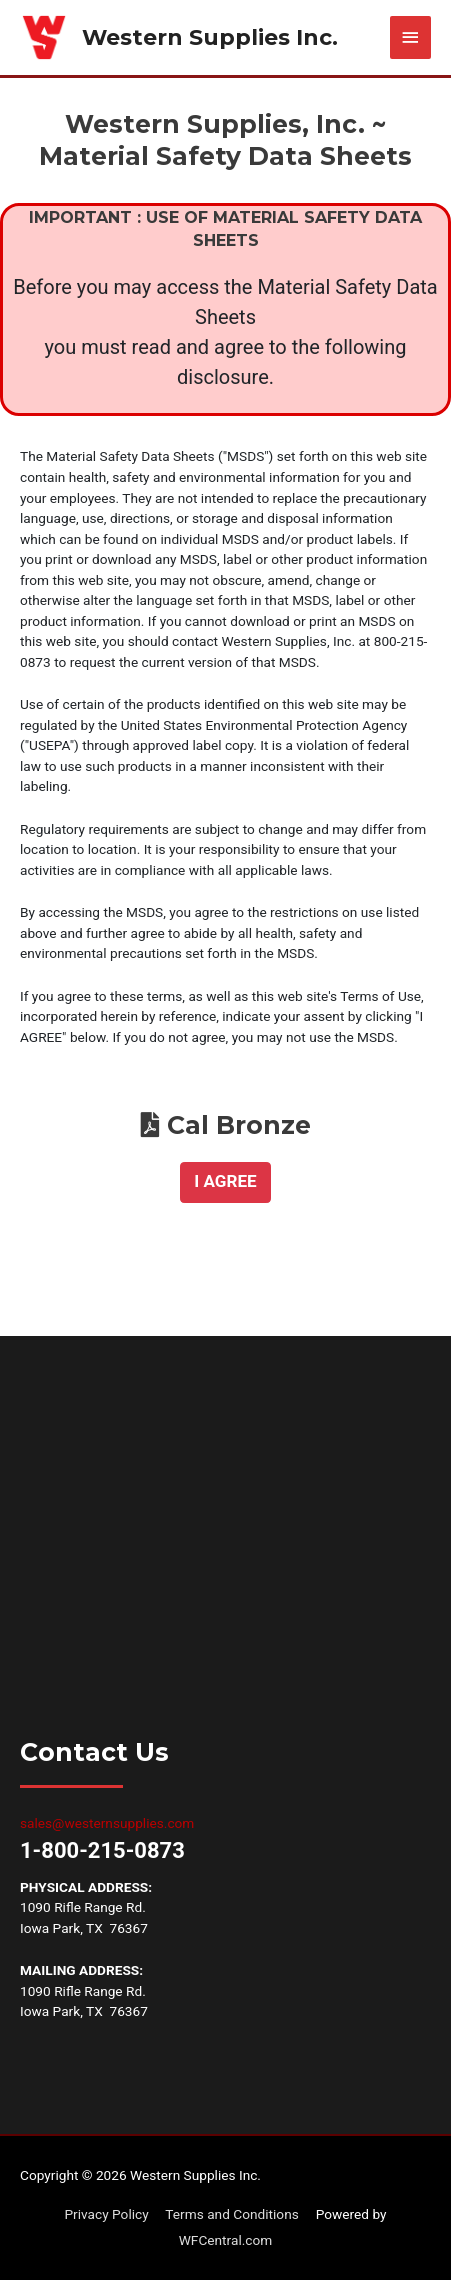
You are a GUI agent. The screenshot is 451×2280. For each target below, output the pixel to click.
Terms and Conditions (231, 2214)
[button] (226, 1182)
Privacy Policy (106, 2214)
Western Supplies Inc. (210, 37)
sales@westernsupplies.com (107, 1823)
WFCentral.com (226, 2240)
